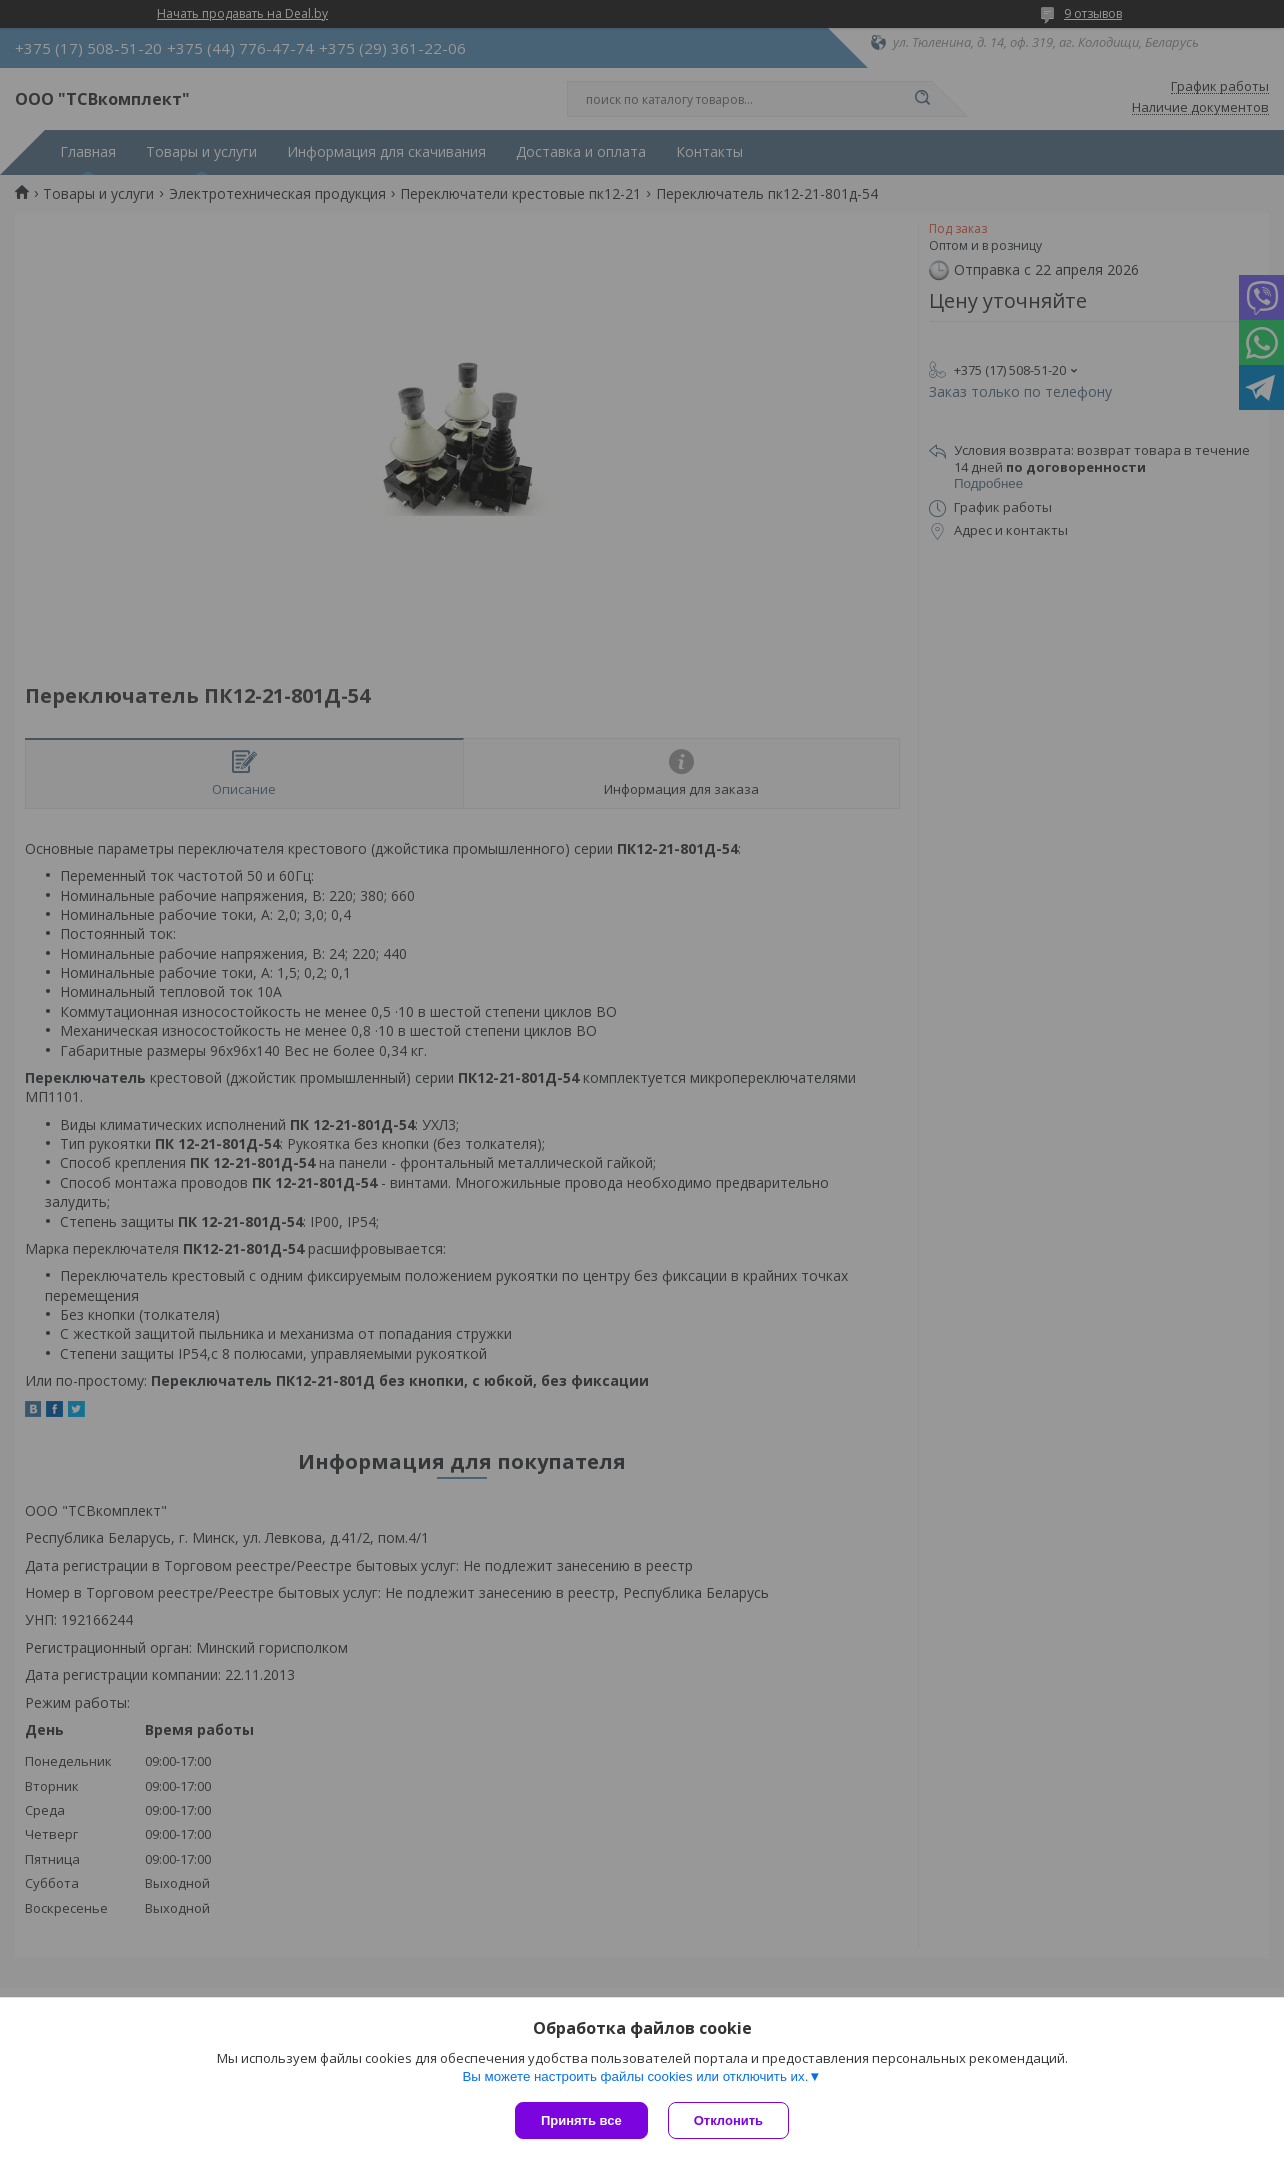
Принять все (581, 2120)
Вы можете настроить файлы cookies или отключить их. (635, 2076)
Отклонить (728, 2120)
